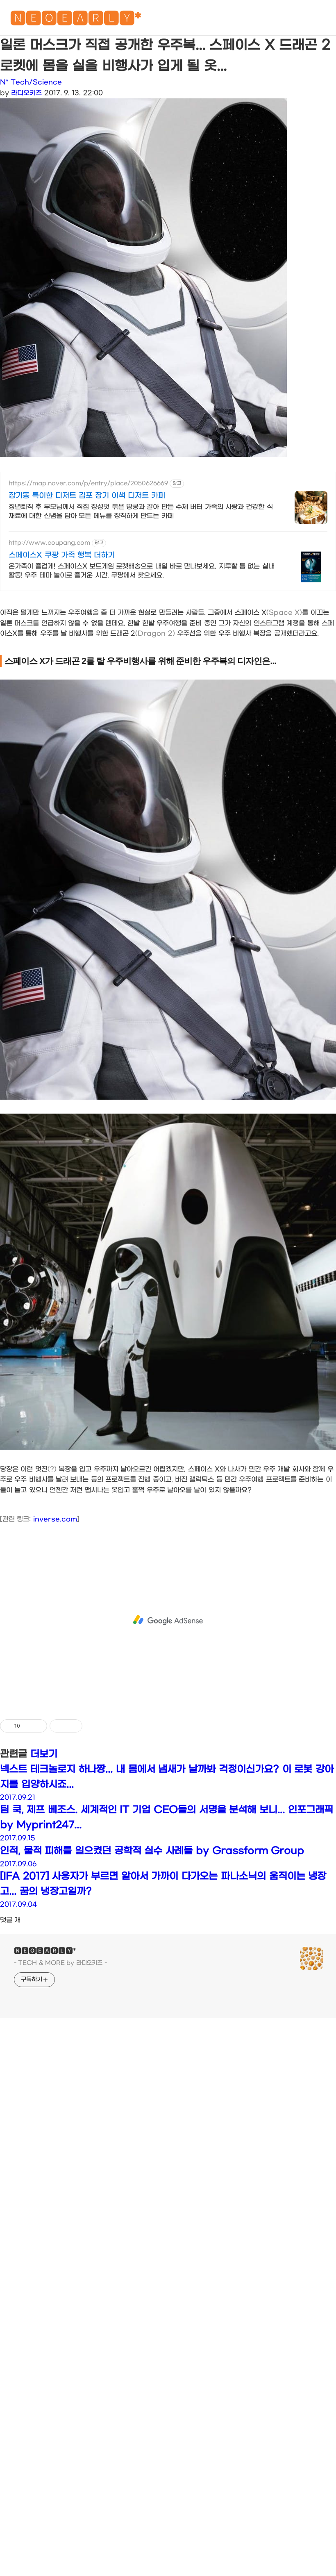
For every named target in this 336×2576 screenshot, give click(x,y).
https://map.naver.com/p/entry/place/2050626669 (88, 483)
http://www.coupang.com (49, 542)
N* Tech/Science (31, 82)
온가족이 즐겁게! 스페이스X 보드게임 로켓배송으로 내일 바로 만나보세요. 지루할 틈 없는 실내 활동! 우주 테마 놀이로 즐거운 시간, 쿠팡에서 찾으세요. (142, 570)
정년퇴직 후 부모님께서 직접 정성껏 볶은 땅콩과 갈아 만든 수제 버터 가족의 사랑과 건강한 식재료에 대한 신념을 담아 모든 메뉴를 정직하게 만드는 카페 (141, 511)
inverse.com (55, 1673)
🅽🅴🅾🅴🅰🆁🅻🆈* (75, 20)
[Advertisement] (77, 676)
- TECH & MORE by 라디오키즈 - (60, 2116)
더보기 (43, 1908)
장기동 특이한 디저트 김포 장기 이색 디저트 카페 (87, 495)
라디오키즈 (26, 93)
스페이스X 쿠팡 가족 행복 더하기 (62, 555)
